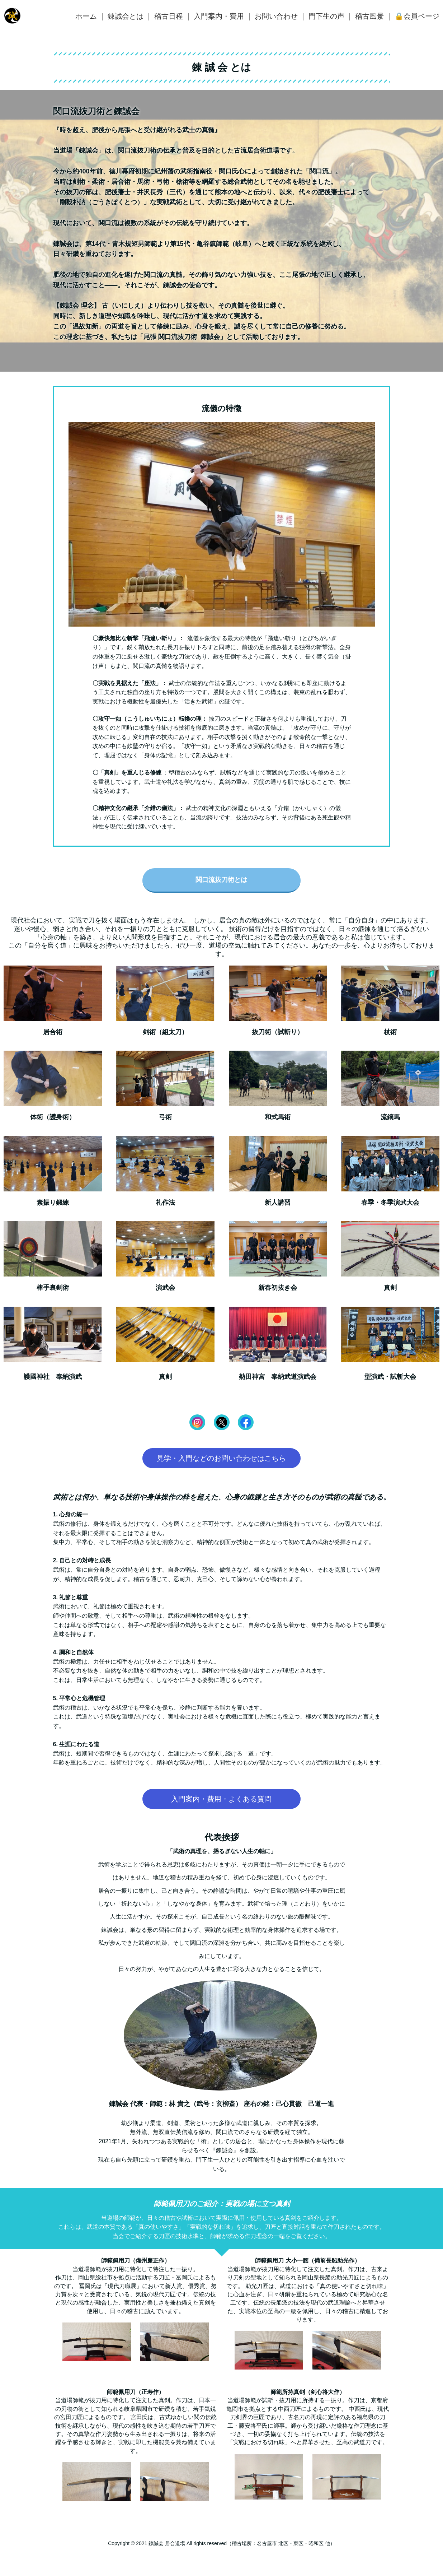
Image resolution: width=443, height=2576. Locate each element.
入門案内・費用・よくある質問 (221, 1799)
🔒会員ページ (417, 16)
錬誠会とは (125, 16)
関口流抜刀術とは (221, 879)
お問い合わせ (276, 16)
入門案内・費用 (219, 16)
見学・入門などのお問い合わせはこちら (221, 1458)
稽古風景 (369, 16)
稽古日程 (168, 16)
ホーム (86, 16)
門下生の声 (326, 16)
